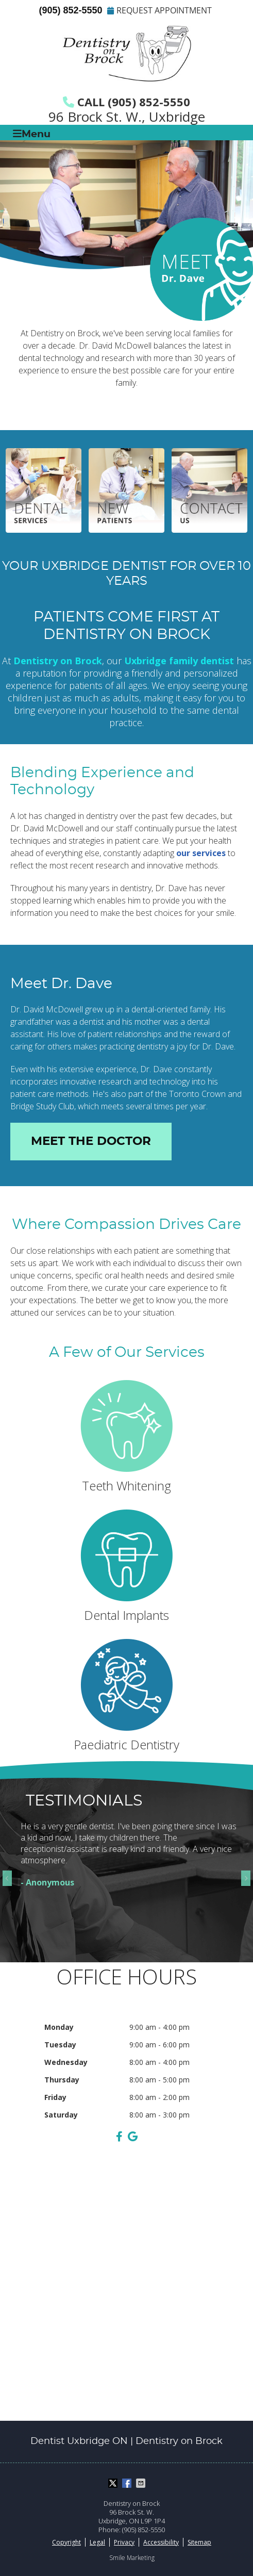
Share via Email (141, 2483)
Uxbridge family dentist (179, 660)
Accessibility (161, 2542)
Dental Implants (126, 1566)
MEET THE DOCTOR (91, 1141)
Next (242, 1878)
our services (201, 853)
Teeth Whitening (126, 1437)
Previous (10, 1878)
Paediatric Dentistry (126, 1696)
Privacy (124, 2542)
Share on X (114, 2483)
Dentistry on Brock (57, 660)
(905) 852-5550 (70, 10)
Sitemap (199, 2542)
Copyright (66, 2542)
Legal (97, 2542)
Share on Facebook (127, 2483)
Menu (31, 133)
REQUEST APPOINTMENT (159, 10)
